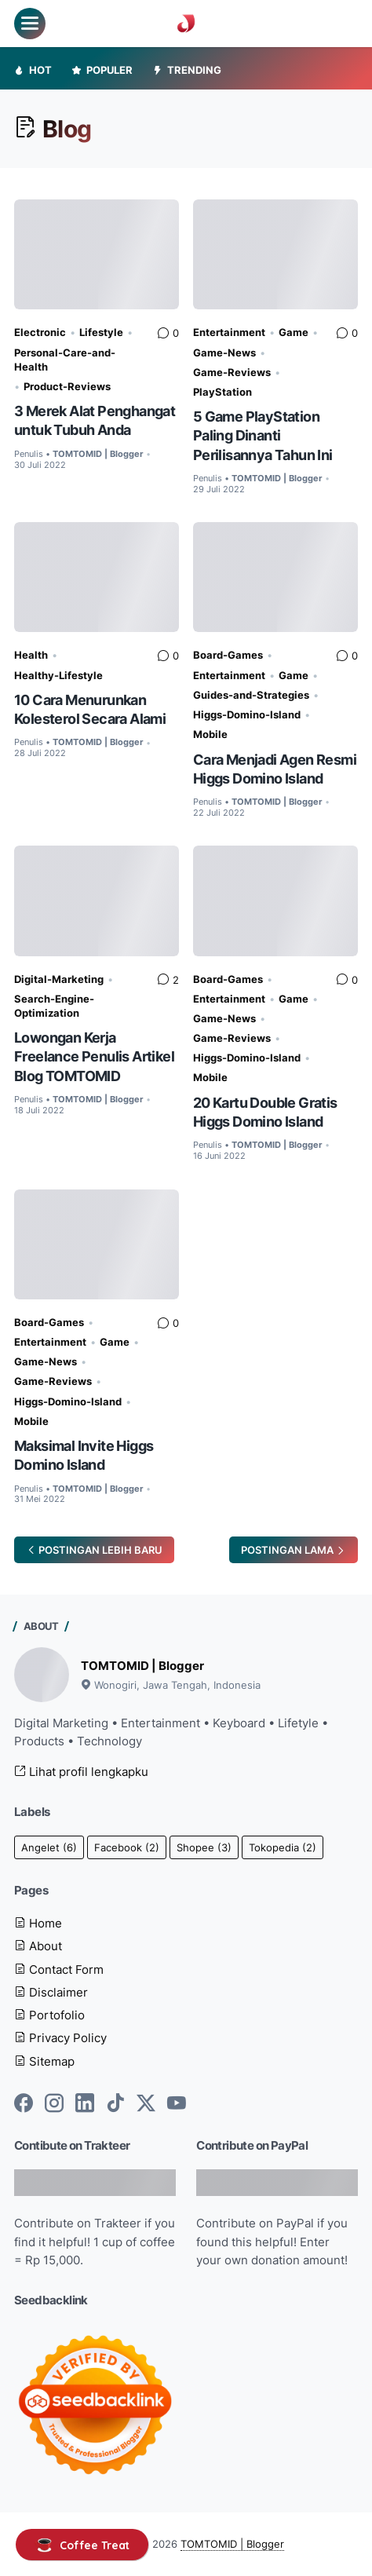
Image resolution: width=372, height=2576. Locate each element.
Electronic (40, 332)
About (38, 1945)
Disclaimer (51, 1992)
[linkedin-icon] (84, 2104)
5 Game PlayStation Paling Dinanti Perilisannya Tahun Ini (263, 435)
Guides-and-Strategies (251, 695)
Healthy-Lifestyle (58, 675)
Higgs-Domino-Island (247, 714)
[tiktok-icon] (115, 2104)
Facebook (126, 1847)
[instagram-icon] (54, 2104)
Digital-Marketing (59, 979)
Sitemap (44, 2061)
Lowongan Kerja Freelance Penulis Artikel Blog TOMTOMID (94, 1056)
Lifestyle (101, 332)
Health (31, 655)
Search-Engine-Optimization (54, 1005)
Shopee (204, 1847)
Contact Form (59, 1969)
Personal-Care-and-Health (64, 359)
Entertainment (229, 332)
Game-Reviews (232, 372)
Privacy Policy (60, 2037)
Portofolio (49, 2015)
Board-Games (228, 655)
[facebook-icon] (23, 2104)
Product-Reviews (67, 386)
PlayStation (222, 391)
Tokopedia (282, 1847)
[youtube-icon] (176, 2104)
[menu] (30, 23)
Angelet (49, 1847)
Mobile (210, 734)
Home (38, 1923)
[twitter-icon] (146, 2104)
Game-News (224, 352)
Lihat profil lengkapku (81, 1771)
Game (293, 332)
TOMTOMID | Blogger (142, 1665)
